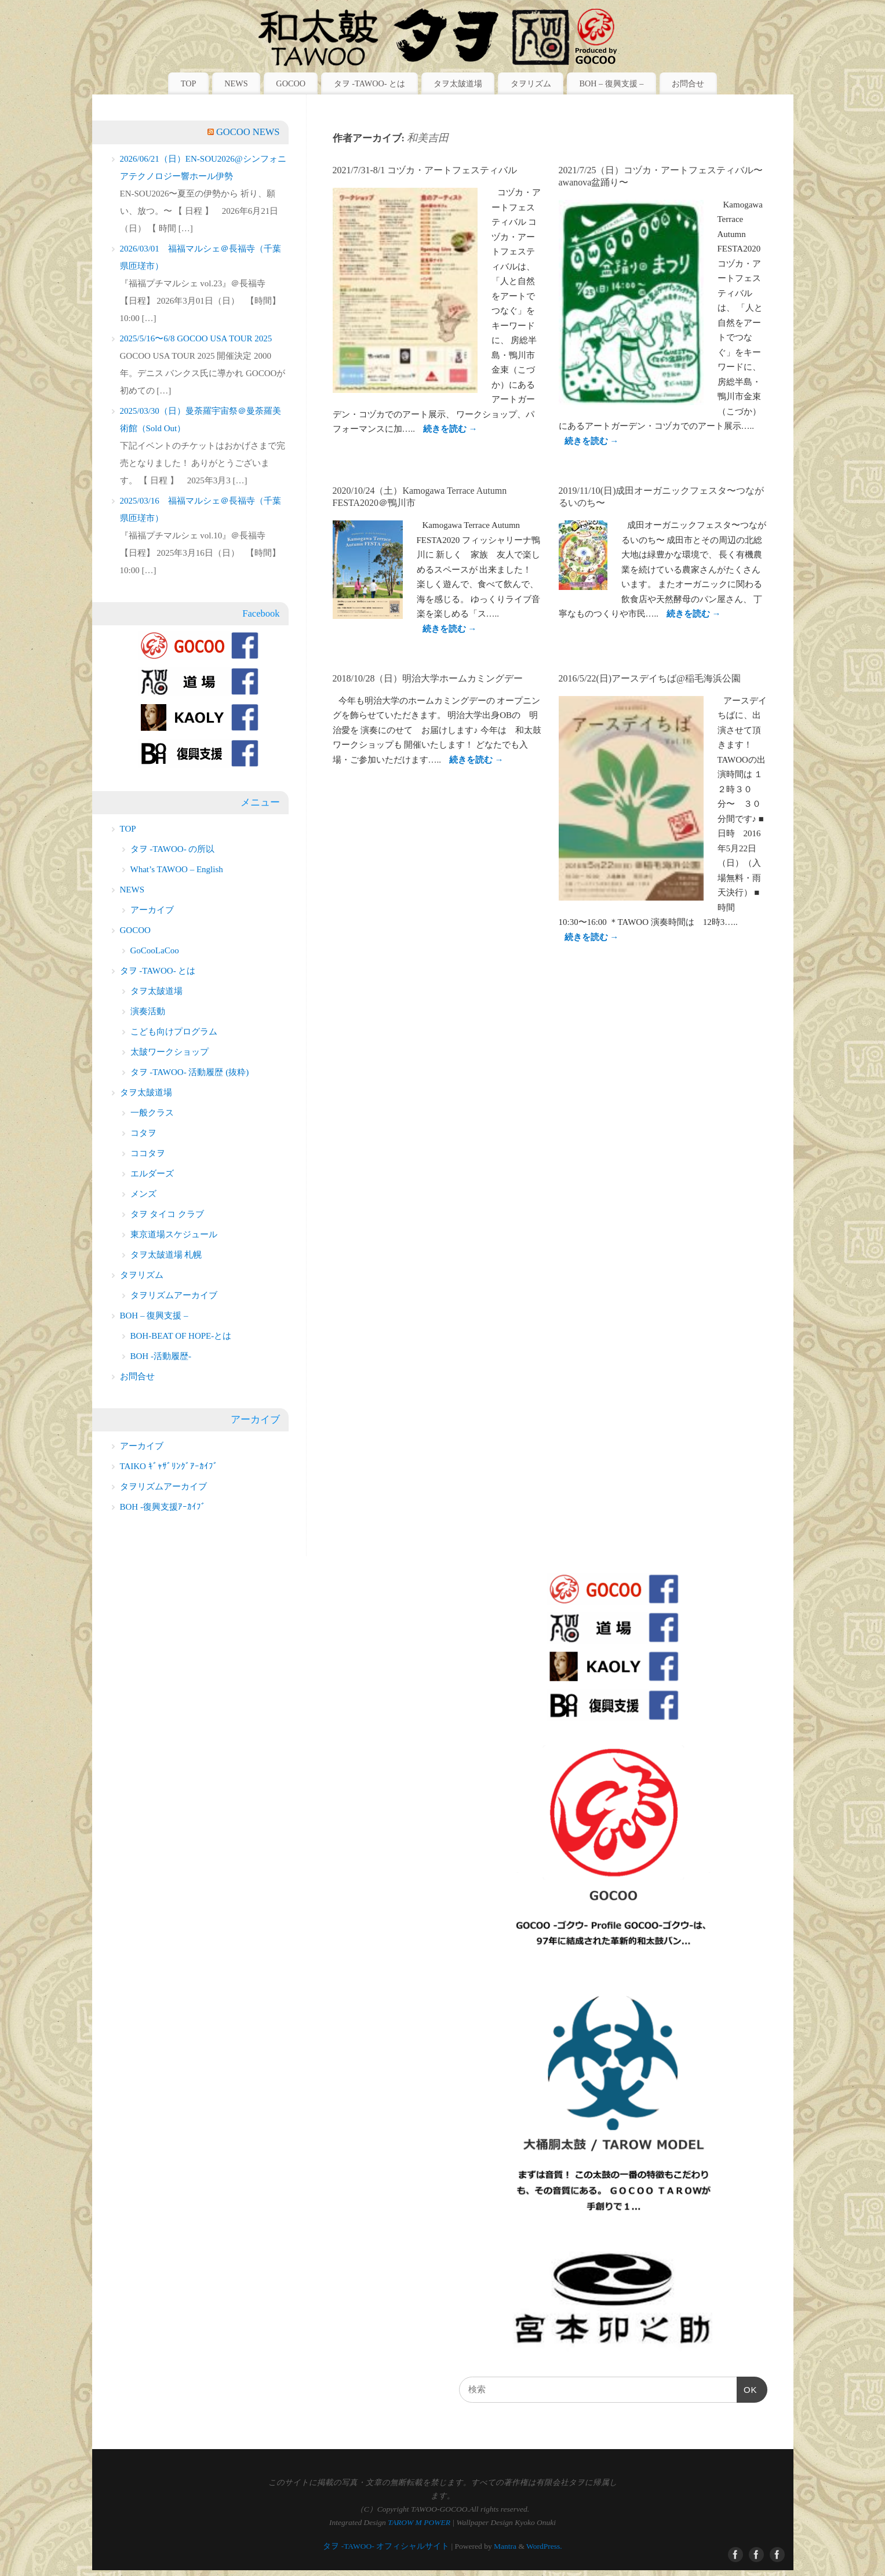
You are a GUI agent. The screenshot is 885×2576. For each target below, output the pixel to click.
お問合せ (688, 83)
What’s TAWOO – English (176, 869)
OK (747, 2390)
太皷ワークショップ (169, 1051)
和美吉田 (428, 138)
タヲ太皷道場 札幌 (166, 1254)
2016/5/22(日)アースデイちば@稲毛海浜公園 (650, 678)
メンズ (143, 1193)
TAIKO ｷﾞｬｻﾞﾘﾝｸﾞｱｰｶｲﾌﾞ (169, 1466)
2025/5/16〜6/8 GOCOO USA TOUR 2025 (196, 338)
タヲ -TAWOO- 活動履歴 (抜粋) (189, 1072)
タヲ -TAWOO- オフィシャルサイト (386, 2546)
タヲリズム (531, 83)
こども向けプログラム (173, 1031)
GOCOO (290, 83)
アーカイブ (152, 909)
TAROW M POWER (419, 2522)
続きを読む (450, 428)
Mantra (505, 2546)
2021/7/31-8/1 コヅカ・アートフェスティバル (425, 170)
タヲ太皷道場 (458, 83)
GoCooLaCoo (154, 950)
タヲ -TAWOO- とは (369, 83)
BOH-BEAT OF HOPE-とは (181, 1335)
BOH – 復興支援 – (611, 83)
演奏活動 (147, 1011)
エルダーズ (152, 1173)
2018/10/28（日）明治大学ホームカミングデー (428, 678)
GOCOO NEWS (248, 131)
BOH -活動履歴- (160, 1356)
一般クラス (152, 1112)
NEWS (235, 83)
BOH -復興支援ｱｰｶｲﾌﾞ (163, 1506)
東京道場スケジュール (173, 1234)
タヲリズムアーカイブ (173, 1295)
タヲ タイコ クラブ (167, 1214)
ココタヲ (147, 1153)
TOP (188, 83)
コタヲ (143, 1133)
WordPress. (544, 2546)
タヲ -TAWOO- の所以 (172, 849)
